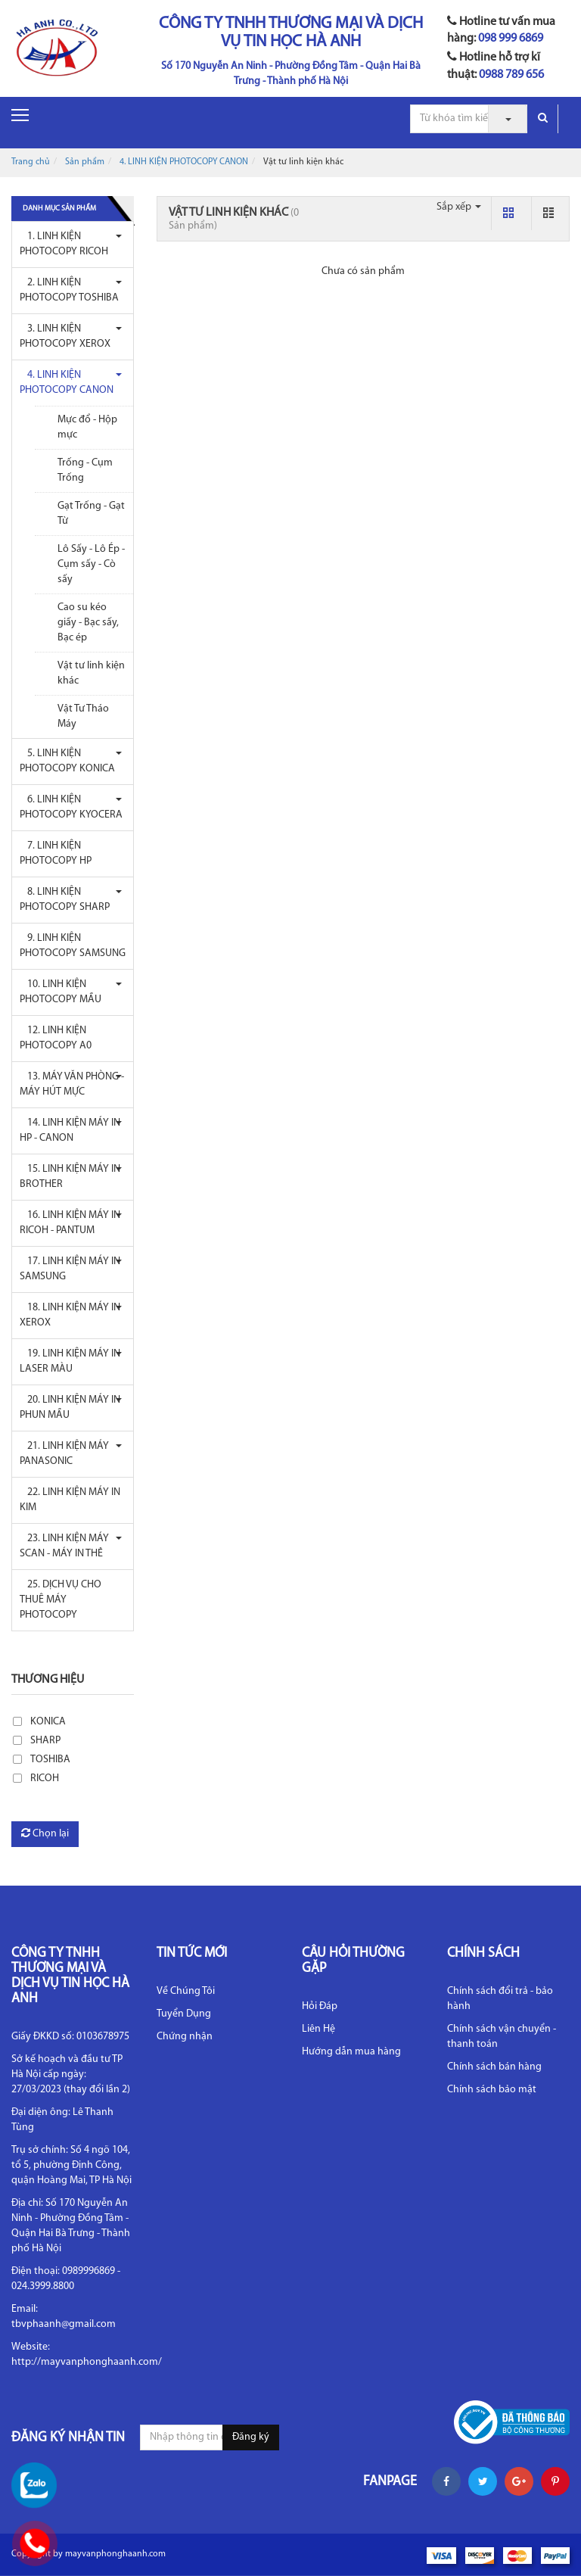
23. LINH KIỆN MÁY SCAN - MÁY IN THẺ (64, 1546)
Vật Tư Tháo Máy (83, 716)
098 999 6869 (510, 39)
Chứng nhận (185, 2036)
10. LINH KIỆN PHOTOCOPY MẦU (60, 992)
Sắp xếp (459, 207)
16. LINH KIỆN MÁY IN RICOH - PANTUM (70, 1223)
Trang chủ (30, 162)
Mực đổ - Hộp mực (87, 427)
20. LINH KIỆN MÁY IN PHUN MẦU (70, 1407)
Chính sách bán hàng (494, 2067)
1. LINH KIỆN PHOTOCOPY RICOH (64, 244)
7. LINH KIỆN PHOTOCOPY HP (56, 853)
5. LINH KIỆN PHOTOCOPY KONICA (67, 761)
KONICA (48, 1721)
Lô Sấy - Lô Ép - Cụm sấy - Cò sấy (91, 564)
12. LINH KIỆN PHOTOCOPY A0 (56, 1038)
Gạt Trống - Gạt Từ (91, 513)
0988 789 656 (511, 75)
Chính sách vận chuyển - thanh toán (501, 2036)
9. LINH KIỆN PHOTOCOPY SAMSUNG (73, 946)
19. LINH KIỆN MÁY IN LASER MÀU (70, 1361)
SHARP (45, 1740)
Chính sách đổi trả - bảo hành (500, 1999)
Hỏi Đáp (319, 2006)
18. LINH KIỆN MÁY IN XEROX (70, 1315)
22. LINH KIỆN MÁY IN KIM (70, 1500)
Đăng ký (250, 2437)
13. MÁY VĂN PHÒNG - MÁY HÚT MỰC (72, 1084)
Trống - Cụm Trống (85, 470)
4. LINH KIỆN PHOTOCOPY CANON (184, 162)
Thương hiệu (47, 1680)
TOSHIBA (50, 1759)
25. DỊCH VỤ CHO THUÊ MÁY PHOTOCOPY (60, 1600)
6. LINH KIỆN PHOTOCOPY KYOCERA (71, 807)
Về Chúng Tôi (186, 1991)
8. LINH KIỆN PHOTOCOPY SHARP (65, 899)
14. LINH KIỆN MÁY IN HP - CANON (70, 1130)
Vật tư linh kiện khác (91, 673)
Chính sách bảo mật (491, 2089)
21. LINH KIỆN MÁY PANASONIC (64, 1454)
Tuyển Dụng (184, 2014)
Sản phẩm (84, 162)
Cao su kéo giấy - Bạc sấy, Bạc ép (88, 622)
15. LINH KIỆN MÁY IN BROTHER (70, 1176)
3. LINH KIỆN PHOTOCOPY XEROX (65, 336)
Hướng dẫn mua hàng (351, 2051)
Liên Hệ (318, 2029)
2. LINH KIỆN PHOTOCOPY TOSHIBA (69, 290)
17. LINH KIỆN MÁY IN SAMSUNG (70, 1269)
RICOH (44, 1778)
